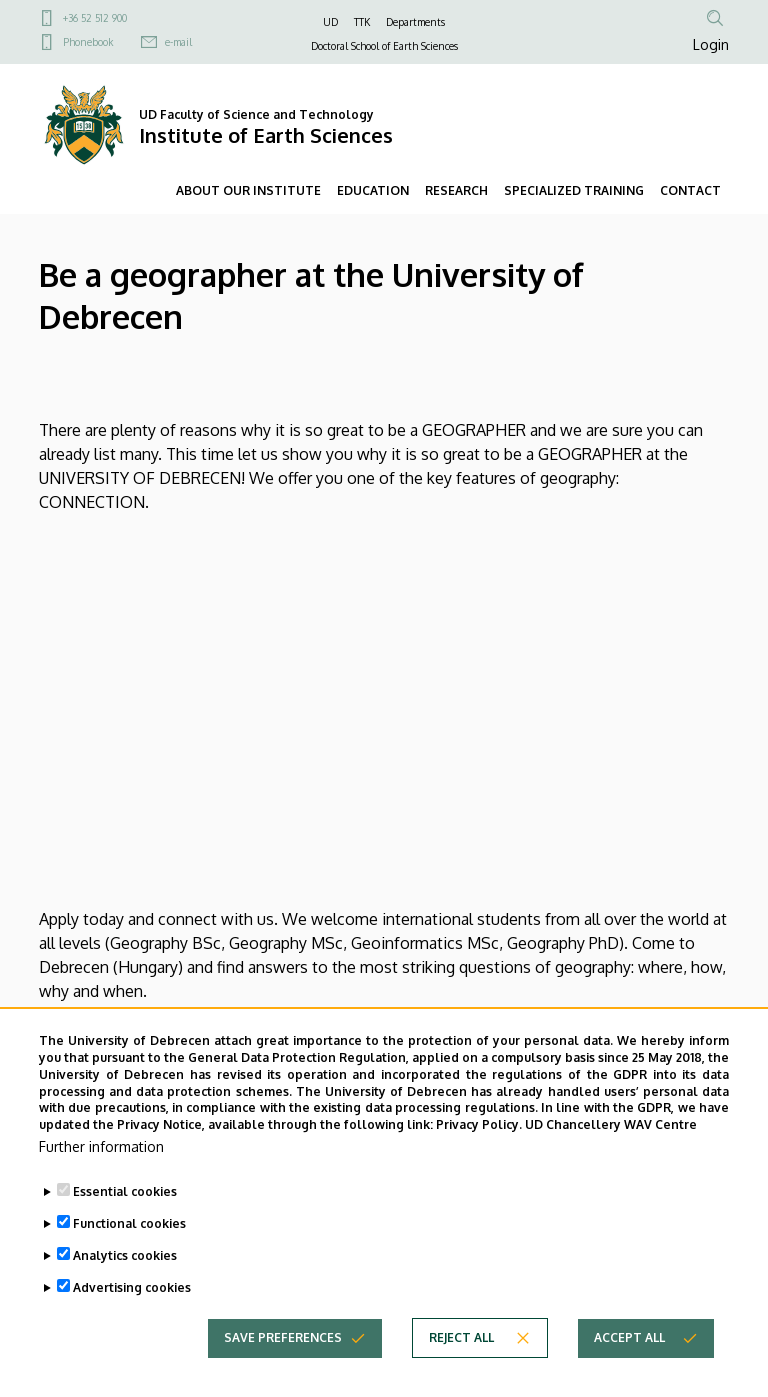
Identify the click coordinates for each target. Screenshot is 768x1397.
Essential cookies (125, 1191)
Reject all (461, 1337)
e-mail (178, 42)
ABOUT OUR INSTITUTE (248, 190)
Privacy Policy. (479, 1124)
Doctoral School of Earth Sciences (384, 46)
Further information (101, 1146)
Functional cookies (129, 1223)
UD (330, 22)
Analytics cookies (125, 1255)
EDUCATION (373, 190)
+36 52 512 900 (95, 18)
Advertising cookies (132, 1287)
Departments (415, 22)
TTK (362, 22)
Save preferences (283, 1337)
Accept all (629, 1337)
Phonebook (88, 42)
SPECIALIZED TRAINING (574, 190)
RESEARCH (456, 190)
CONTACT (690, 190)
